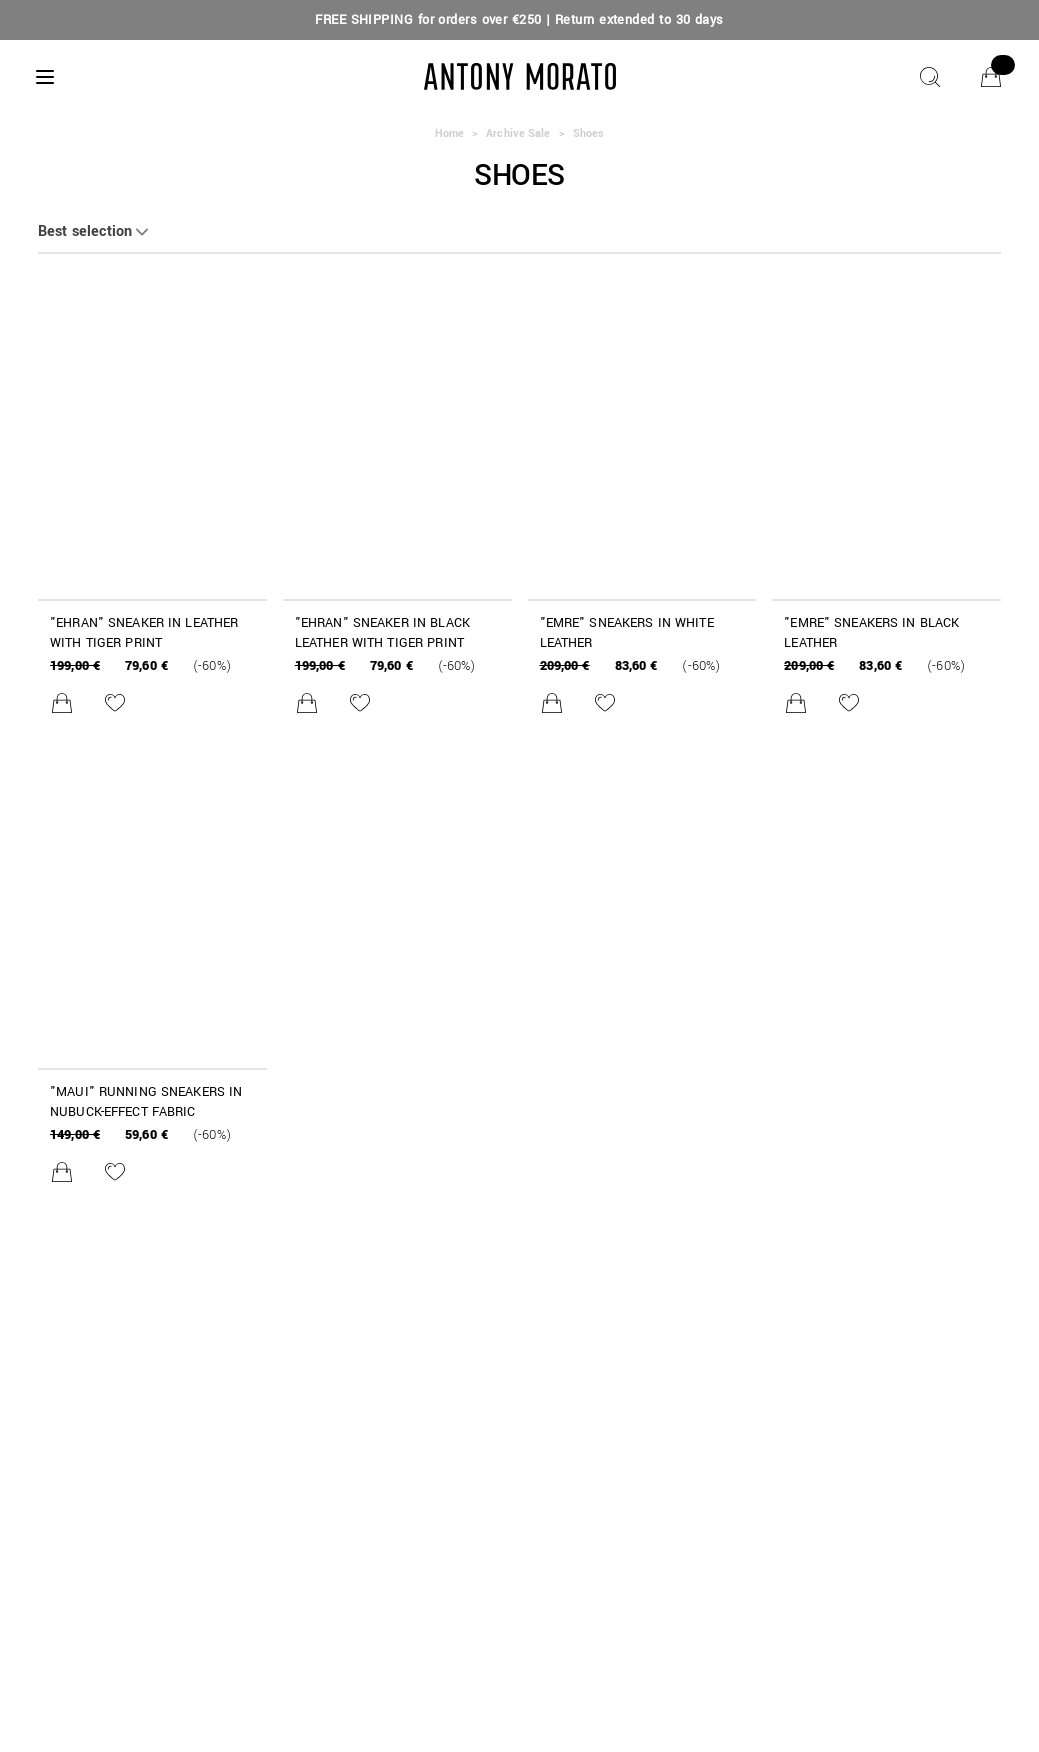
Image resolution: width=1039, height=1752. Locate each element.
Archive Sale (518, 133)
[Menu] (45, 77)
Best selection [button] (85, 232)
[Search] (930, 77)
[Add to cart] (62, 703)
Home (449, 133)
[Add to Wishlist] (115, 703)
